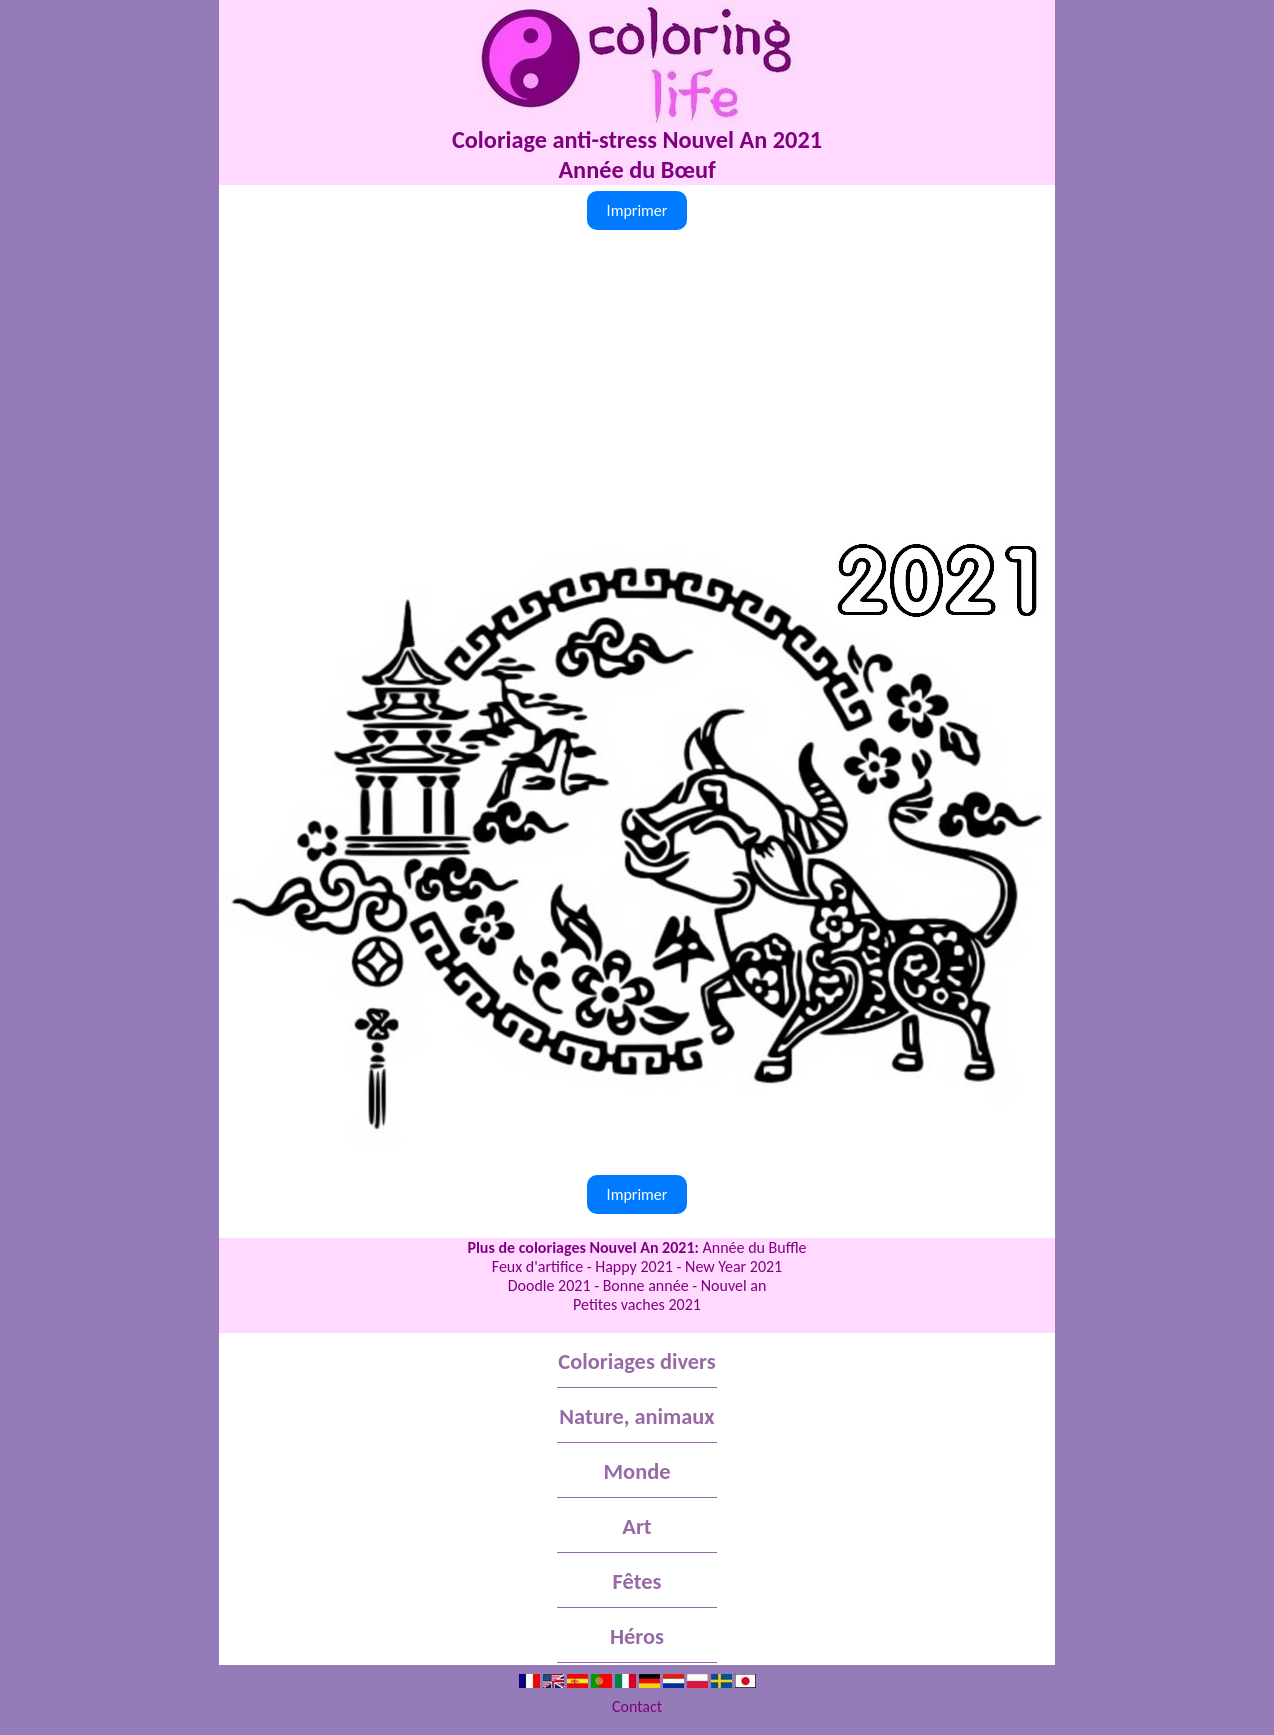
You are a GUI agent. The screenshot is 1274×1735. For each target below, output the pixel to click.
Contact (637, 1706)
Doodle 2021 (549, 1285)
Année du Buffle (755, 1247)
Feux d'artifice (537, 1266)
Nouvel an (734, 1285)
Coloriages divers (636, 1361)
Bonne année (646, 1285)
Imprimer (637, 210)
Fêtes (637, 1581)
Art (636, 1526)
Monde (637, 1471)
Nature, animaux (636, 1416)
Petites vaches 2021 (637, 1304)
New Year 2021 (733, 1266)
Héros (637, 1636)
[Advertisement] (637, 385)
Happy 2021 (634, 1266)
